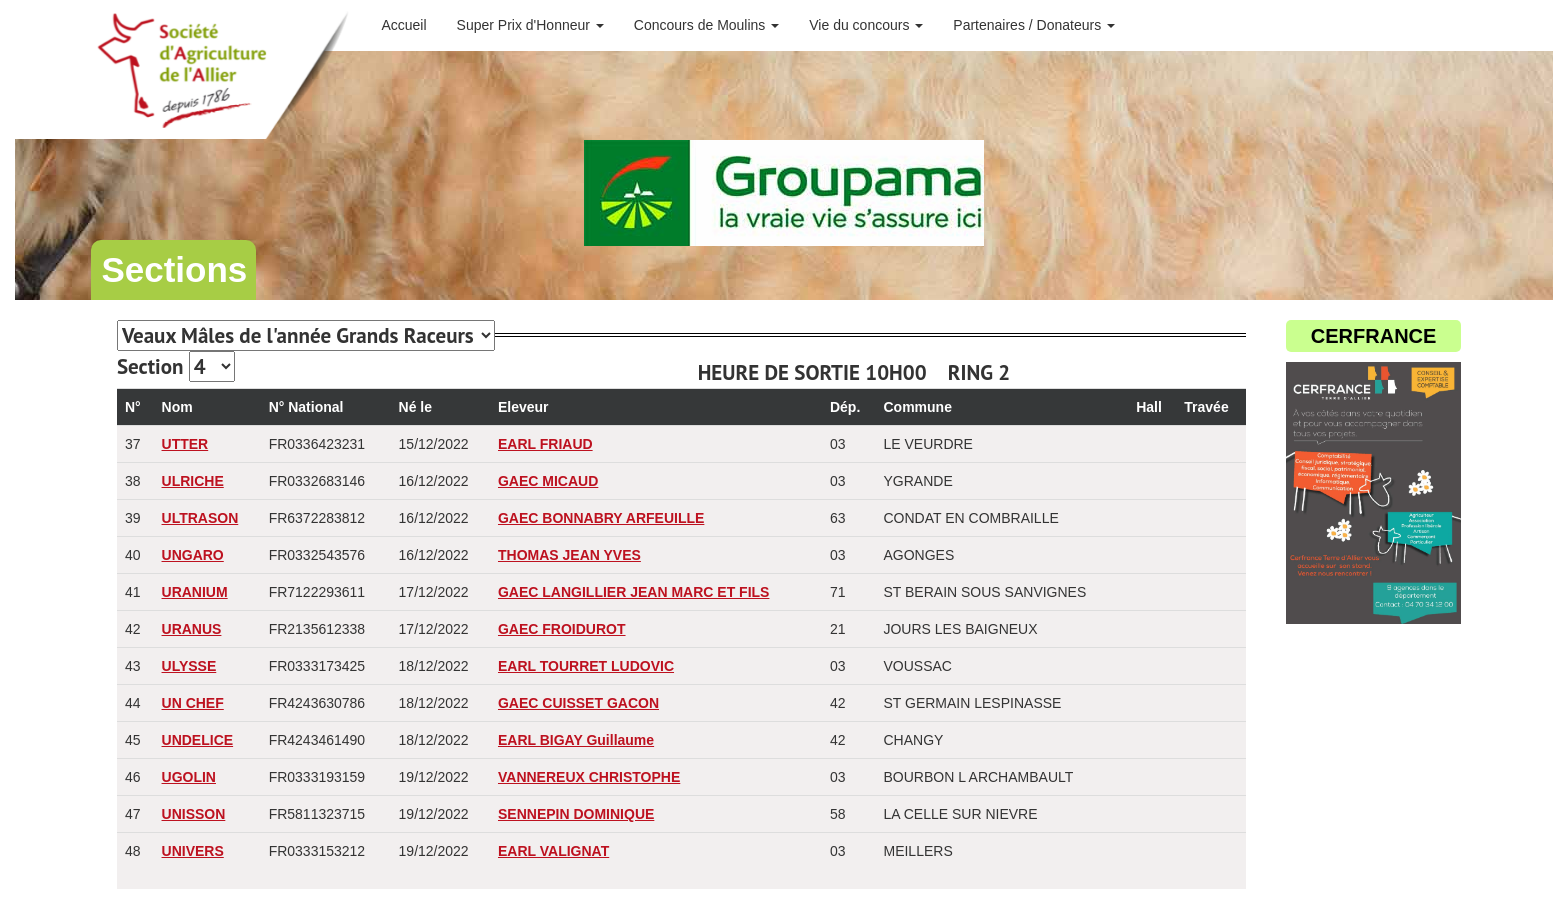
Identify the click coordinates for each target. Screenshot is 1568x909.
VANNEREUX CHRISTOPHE (589, 777)
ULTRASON (200, 518)
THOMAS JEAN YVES (569, 555)
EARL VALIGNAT (553, 851)
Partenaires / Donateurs (1034, 25)
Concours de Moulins (706, 25)
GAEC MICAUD (548, 481)
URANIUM (195, 592)
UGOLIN (189, 777)
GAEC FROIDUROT (562, 629)
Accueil (403, 25)
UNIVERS (193, 851)
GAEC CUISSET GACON (578, 703)
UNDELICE (198, 740)
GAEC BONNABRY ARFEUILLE (601, 518)
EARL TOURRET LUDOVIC (586, 666)
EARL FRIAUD (545, 444)
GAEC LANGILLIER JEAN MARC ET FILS (633, 592)
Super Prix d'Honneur (530, 25)
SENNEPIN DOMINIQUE (576, 814)
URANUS (192, 629)
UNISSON (194, 814)
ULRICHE (193, 481)
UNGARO (193, 555)
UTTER (185, 444)
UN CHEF (193, 703)
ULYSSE (189, 666)
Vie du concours (866, 25)
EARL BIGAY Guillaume (576, 740)
